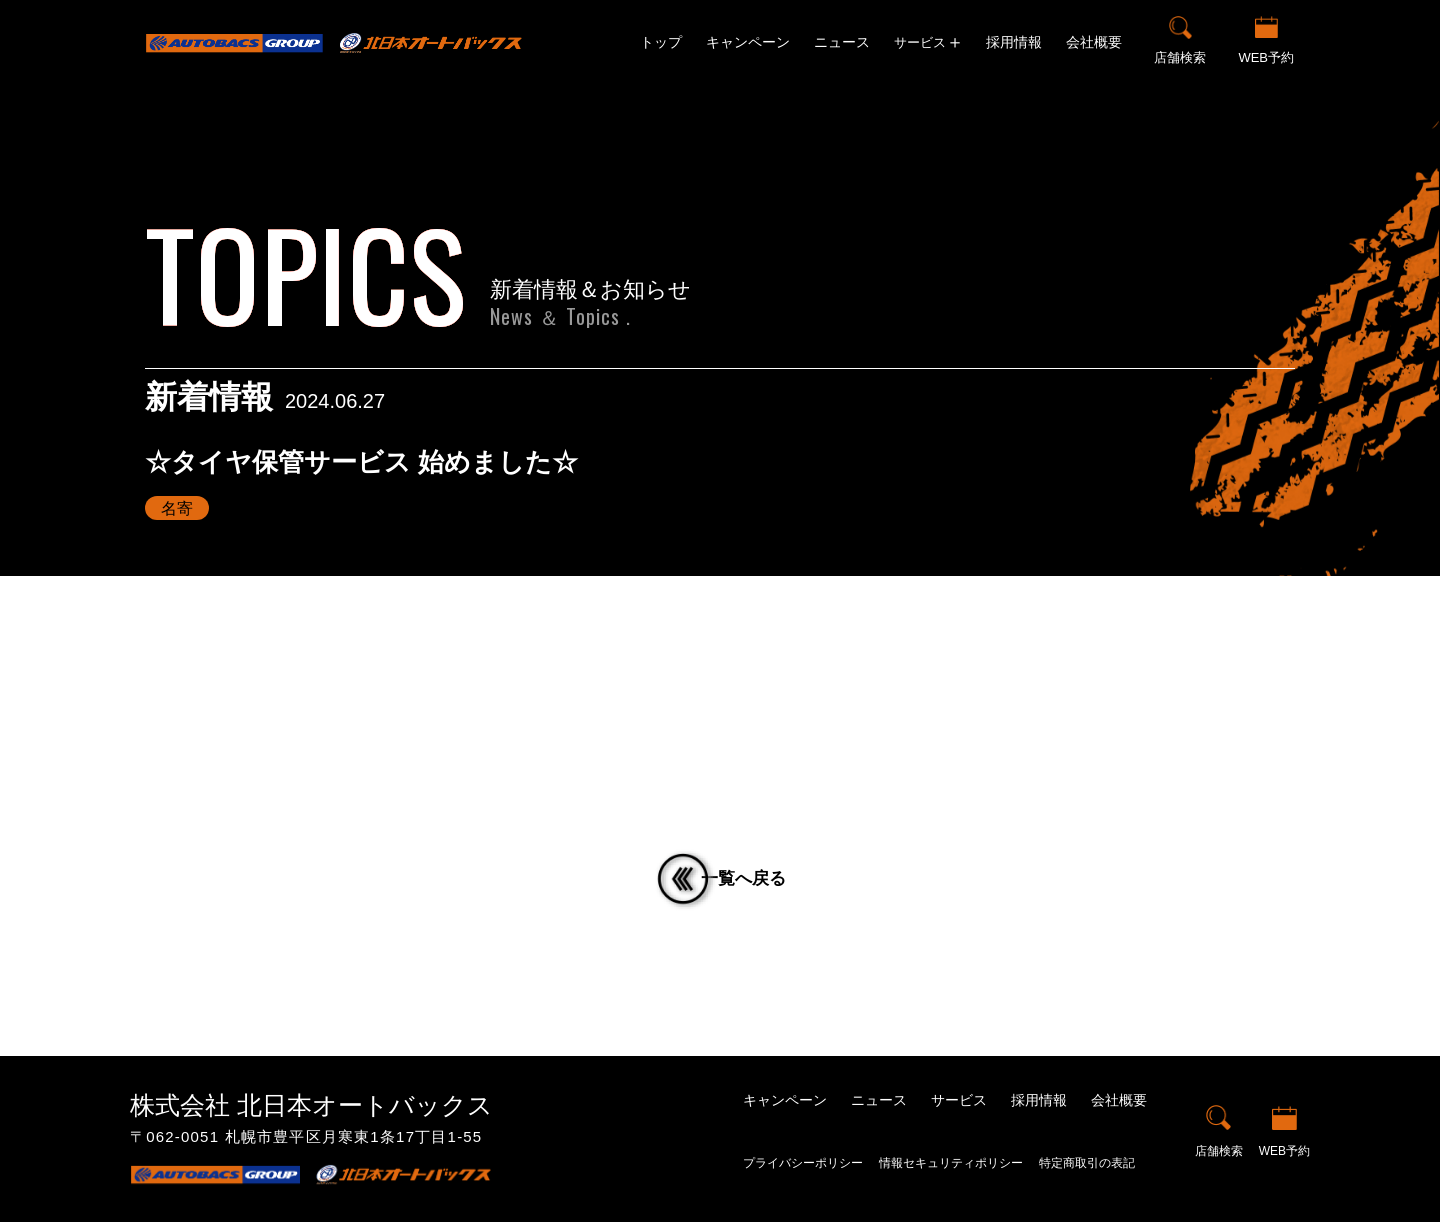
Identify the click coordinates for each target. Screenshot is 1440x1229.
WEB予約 (1266, 57)
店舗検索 (1180, 57)
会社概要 (1094, 42)
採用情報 (1014, 42)
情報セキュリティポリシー (951, 1171)
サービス (959, 1107)
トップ (661, 42)
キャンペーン (748, 42)
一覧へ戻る (756, 882)
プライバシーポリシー (803, 1171)
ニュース (842, 42)
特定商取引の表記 (1087, 1171)
